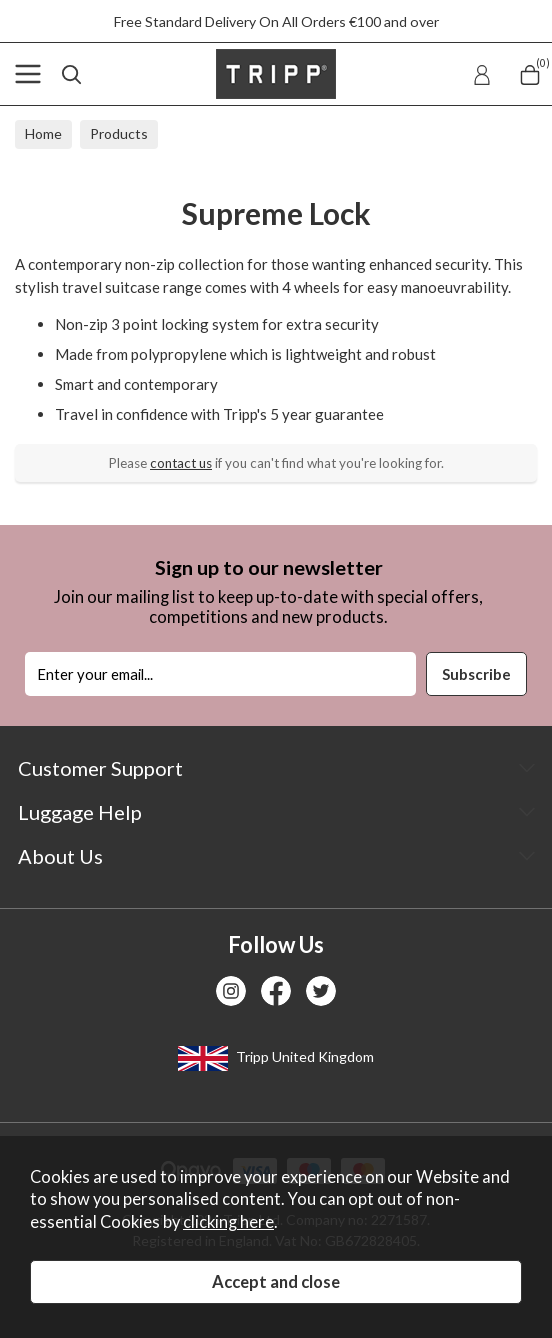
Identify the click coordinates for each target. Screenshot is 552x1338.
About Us (60, 856)
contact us (181, 463)
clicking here (228, 1222)
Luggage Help (80, 812)
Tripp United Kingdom (276, 1058)
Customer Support (100, 768)
